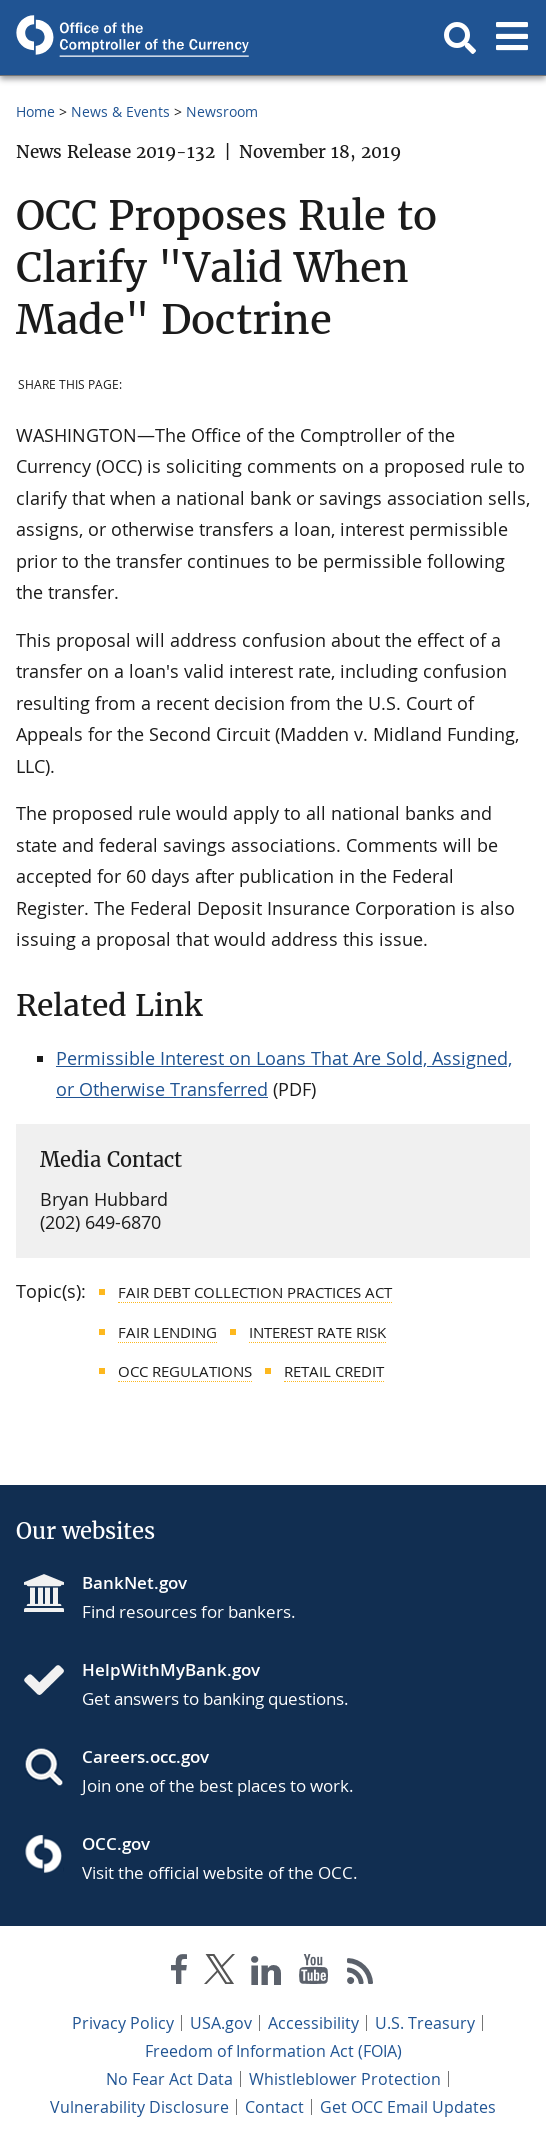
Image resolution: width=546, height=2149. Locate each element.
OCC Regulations (185, 1371)
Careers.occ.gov (145, 1756)
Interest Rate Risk (317, 1332)
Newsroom (222, 111)
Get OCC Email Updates (408, 2107)
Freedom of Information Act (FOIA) (273, 2051)
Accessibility (313, 2023)
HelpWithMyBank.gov (171, 1669)
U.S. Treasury (425, 2023)
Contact (274, 2107)
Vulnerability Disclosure (139, 2107)
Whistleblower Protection (345, 2079)
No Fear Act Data (169, 2079)
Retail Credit (334, 1371)
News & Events (120, 111)
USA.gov (221, 2023)
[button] (460, 38)
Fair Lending (167, 1332)
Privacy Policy (123, 2023)
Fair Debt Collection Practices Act (255, 1292)
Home (35, 111)
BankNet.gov (134, 1582)
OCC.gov (116, 1843)
